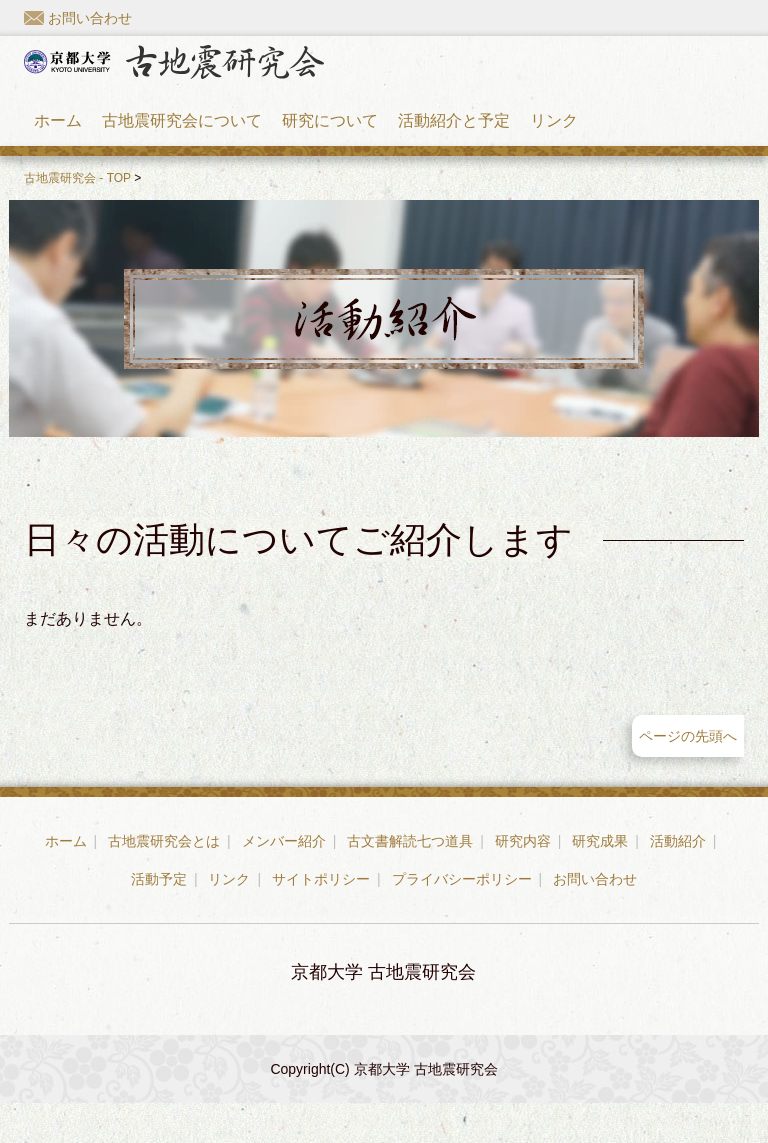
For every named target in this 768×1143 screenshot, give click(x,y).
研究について (330, 140)
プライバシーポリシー (462, 919)
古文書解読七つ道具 (410, 881)
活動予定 (159, 919)
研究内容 (523, 881)
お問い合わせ (78, 18)
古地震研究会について (182, 140)
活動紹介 (678, 881)
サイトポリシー (321, 919)
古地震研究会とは (164, 881)
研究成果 (600, 881)
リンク (554, 140)
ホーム (58, 140)
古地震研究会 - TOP (77, 218)
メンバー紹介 (284, 881)
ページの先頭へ (688, 776)
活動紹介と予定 (454, 140)
